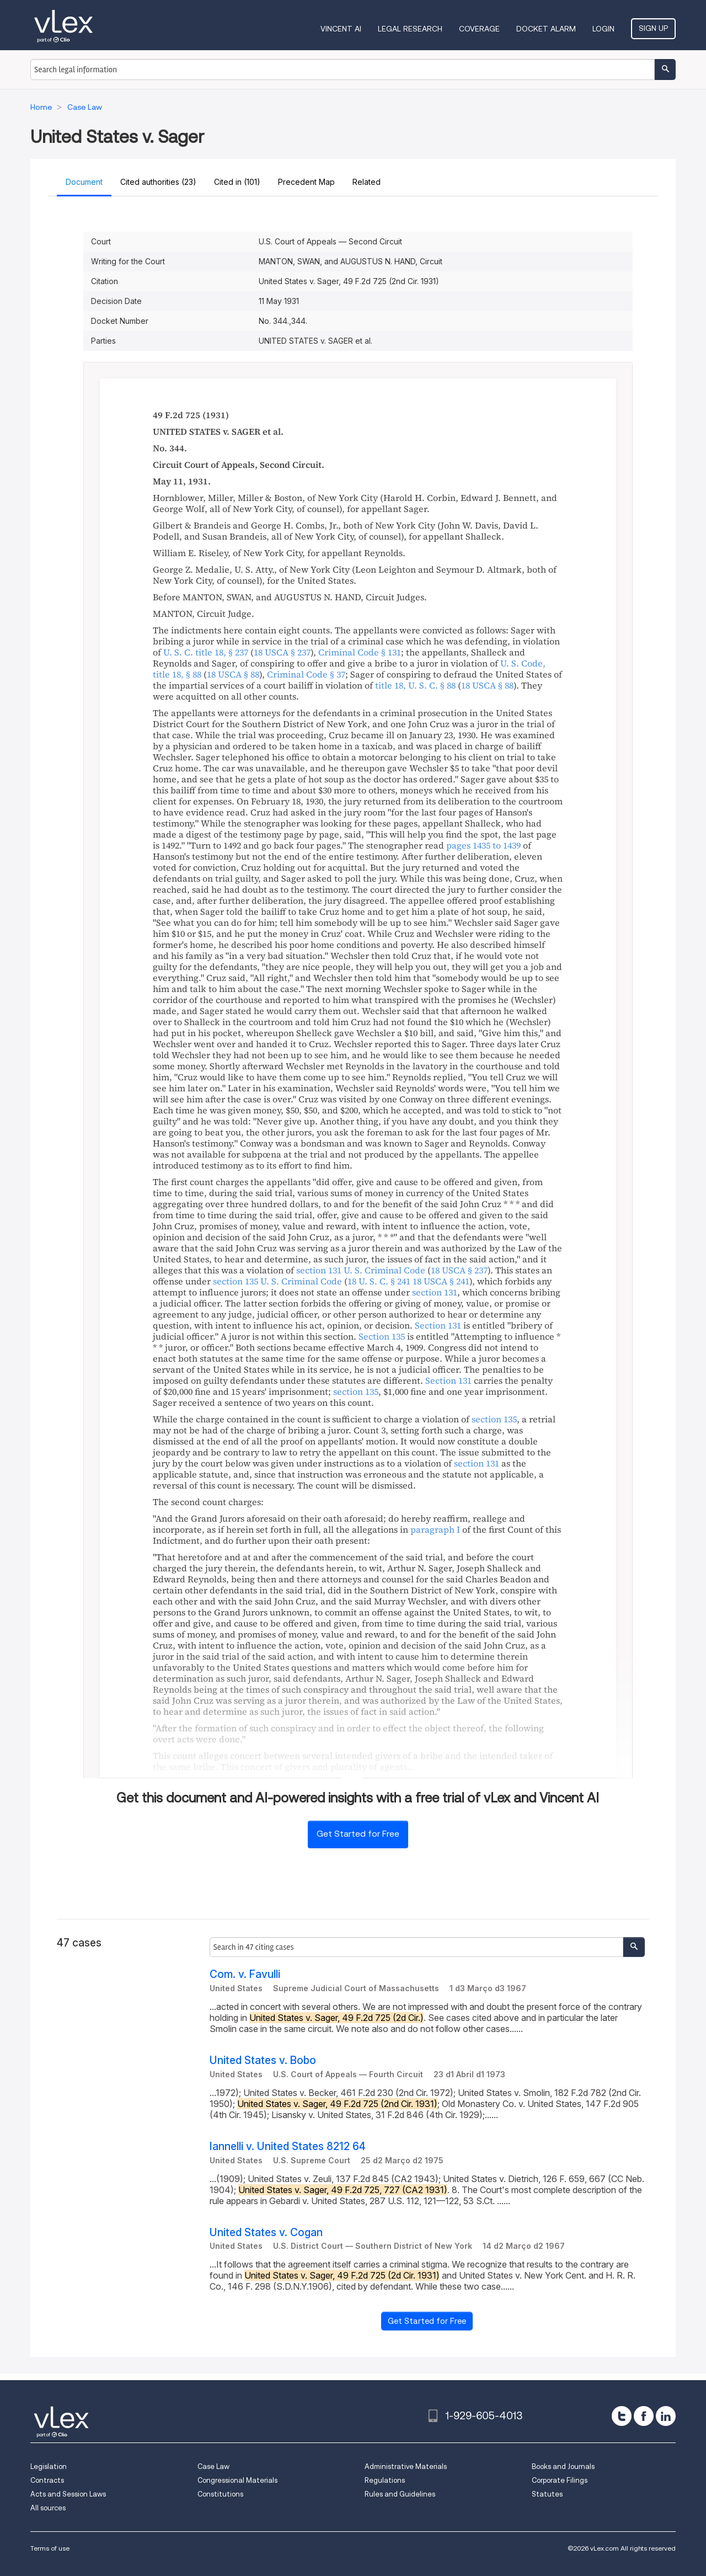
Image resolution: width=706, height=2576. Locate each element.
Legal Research (410, 28)
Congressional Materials (237, 2480)
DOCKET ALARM (546, 28)
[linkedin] (666, 2416)
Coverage (479, 28)
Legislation (48, 2466)
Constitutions (220, 2494)
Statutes (547, 2494)
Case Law (213, 2466)
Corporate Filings (559, 2480)
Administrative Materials (406, 2466)
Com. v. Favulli (245, 1974)
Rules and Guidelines (400, 2494)
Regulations (385, 2480)
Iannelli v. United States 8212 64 (288, 2146)
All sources (48, 2508)
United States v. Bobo (263, 2060)
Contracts (47, 2480)
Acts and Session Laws (68, 2494)
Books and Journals (563, 2466)
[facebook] (644, 2416)
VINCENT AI (340, 28)
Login (603, 28)
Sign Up (653, 28)
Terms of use (49, 2548)
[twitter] (622, 2416)
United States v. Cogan (266, 2232)
